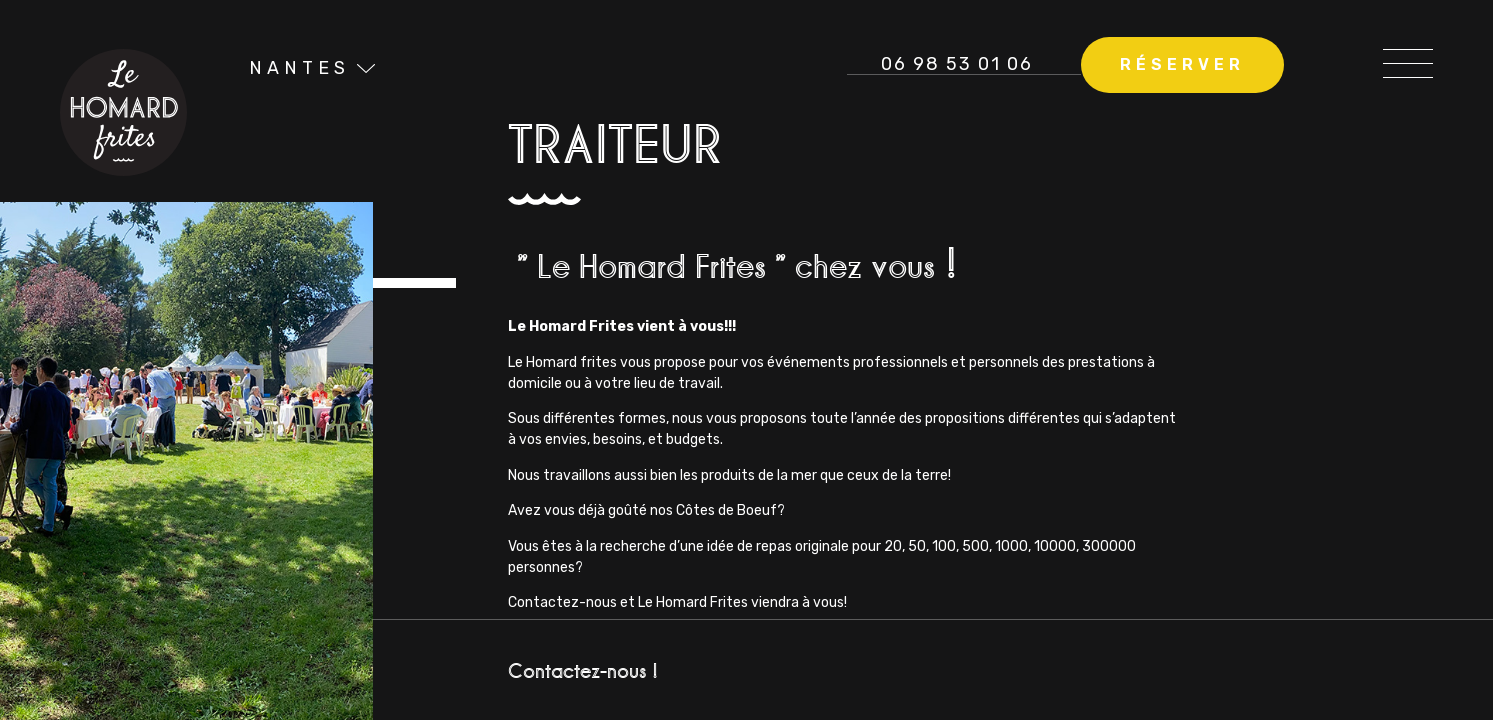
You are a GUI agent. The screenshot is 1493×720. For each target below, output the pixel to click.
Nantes (300, 68)
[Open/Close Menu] (1408, 57)
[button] (1181, 65)
